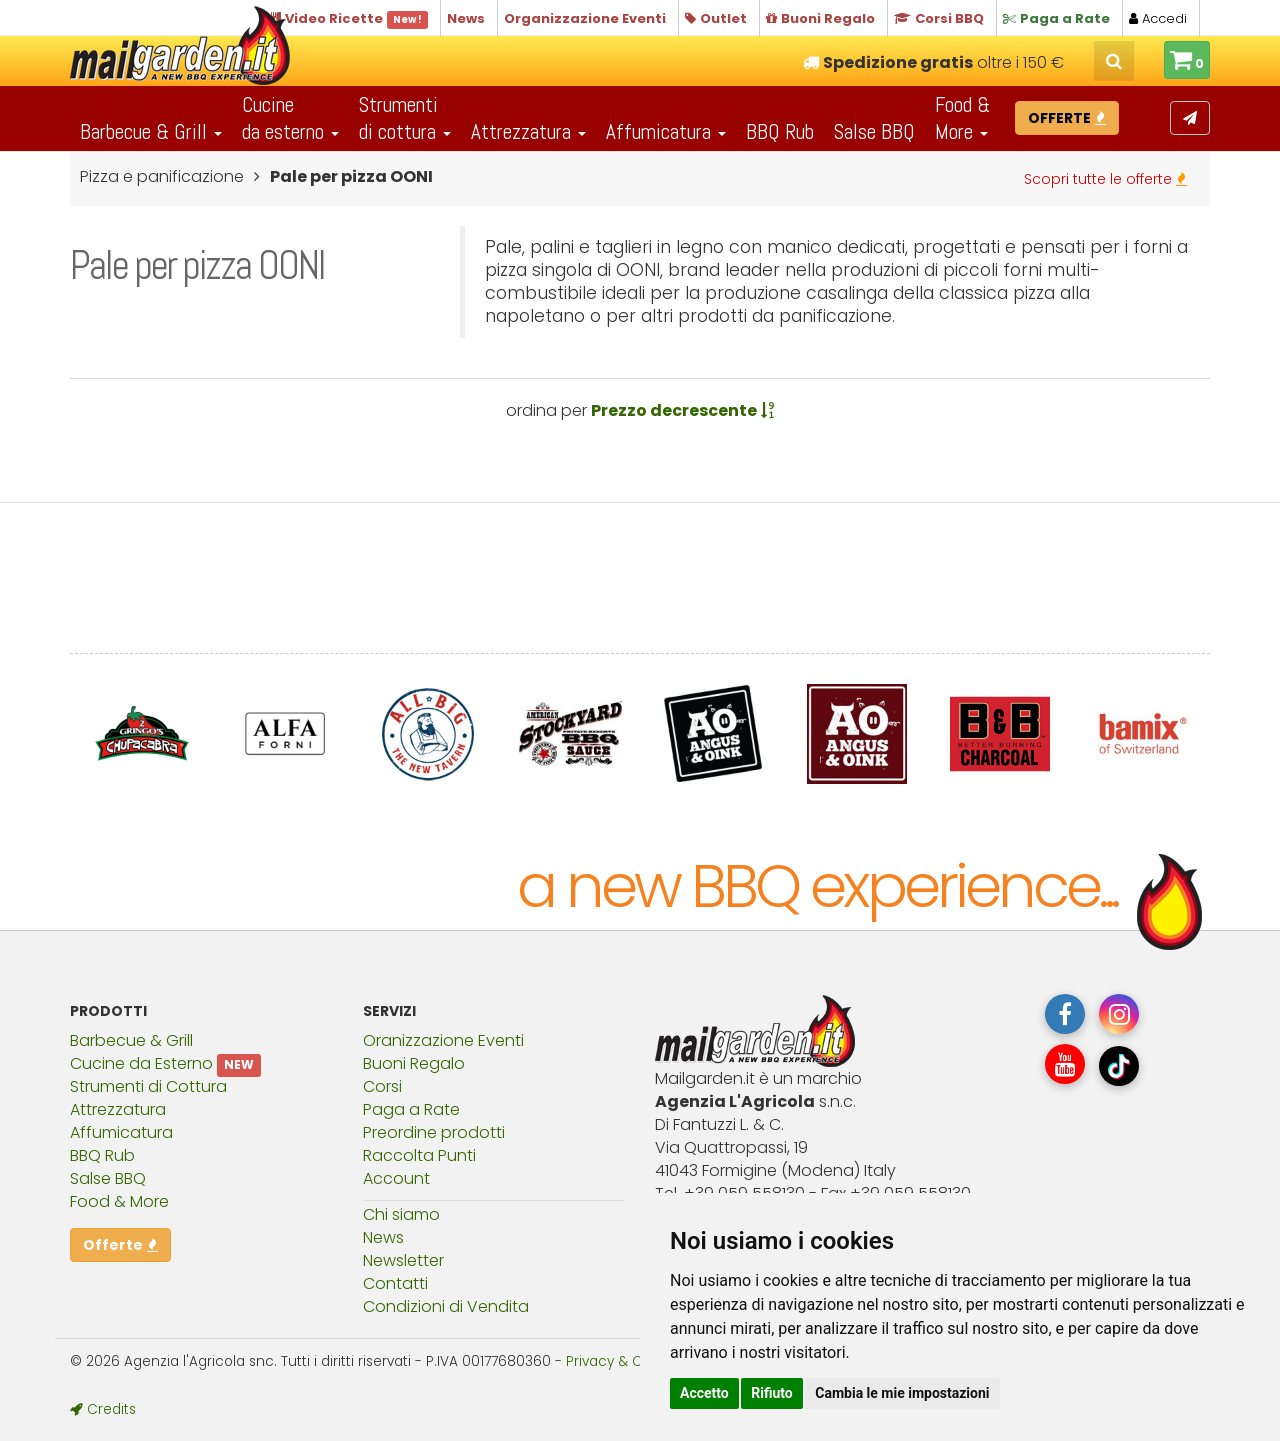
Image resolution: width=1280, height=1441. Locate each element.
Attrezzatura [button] (528, 131)
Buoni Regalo (414, 1063)
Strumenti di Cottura (148, 1086)
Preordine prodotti (434, 1132)
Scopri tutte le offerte (1105, 179)
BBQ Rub (780, 131)
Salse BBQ (874, 131)
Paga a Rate (411, 1109)
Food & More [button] (962, 118)
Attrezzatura (118, 1109)
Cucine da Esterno (141, 1063)
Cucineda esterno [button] (290, 118)
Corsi (382, 1086)
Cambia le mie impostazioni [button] (902, 1393)
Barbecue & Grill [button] (151, 131)
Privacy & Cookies (626, 1361)
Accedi (1158, 18)
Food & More (119, 1201)
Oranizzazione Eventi (443, 1040)
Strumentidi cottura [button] (405, 118)
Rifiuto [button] (772, 1393)
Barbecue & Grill (131, 1040)
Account (396, 1178)
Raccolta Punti (419, 1155)
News (383, 1237)
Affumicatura (121, 1132)
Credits (103, 1409)
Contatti (395, 1283)
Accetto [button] (704, 1393)
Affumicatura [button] (666, 131)
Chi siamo (401, 1214)
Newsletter (403, 1260)
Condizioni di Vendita (446, 1306)
